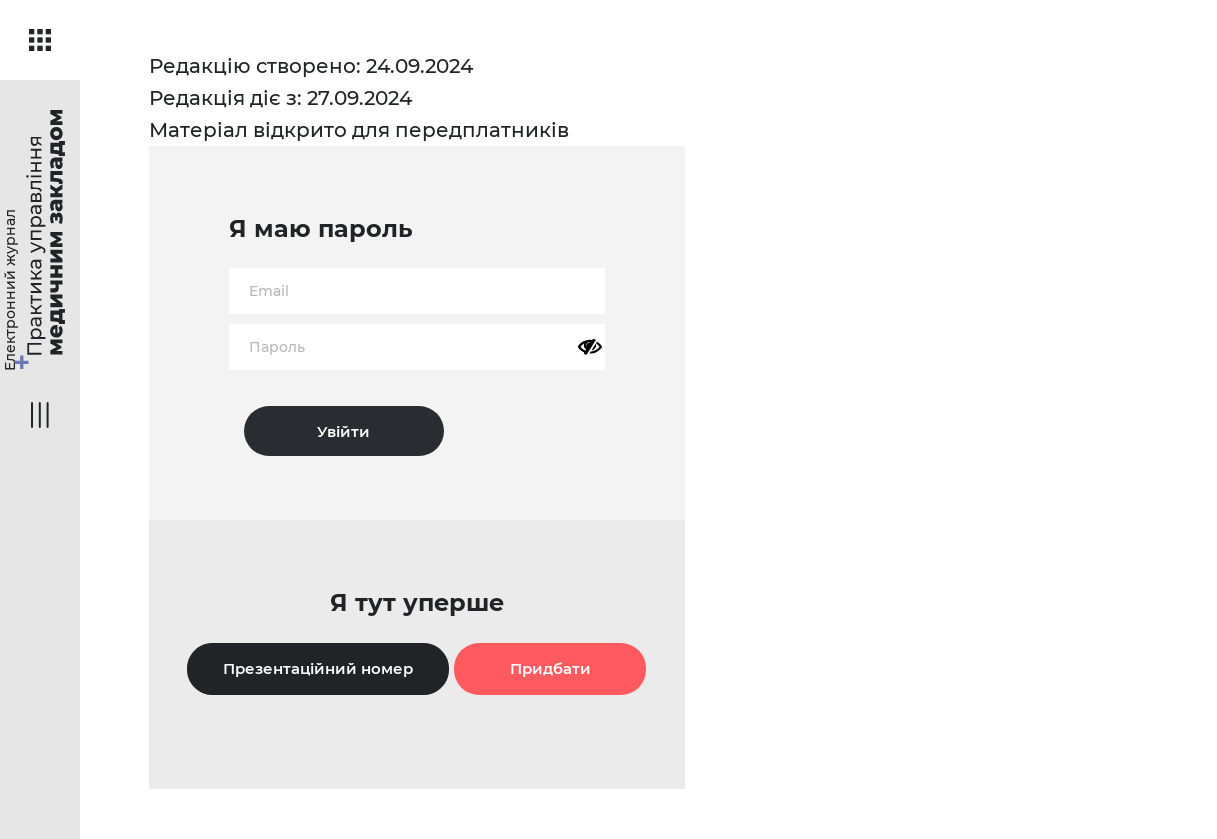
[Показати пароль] (590, 347)
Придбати (550, 668)
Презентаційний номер (318, 668)
